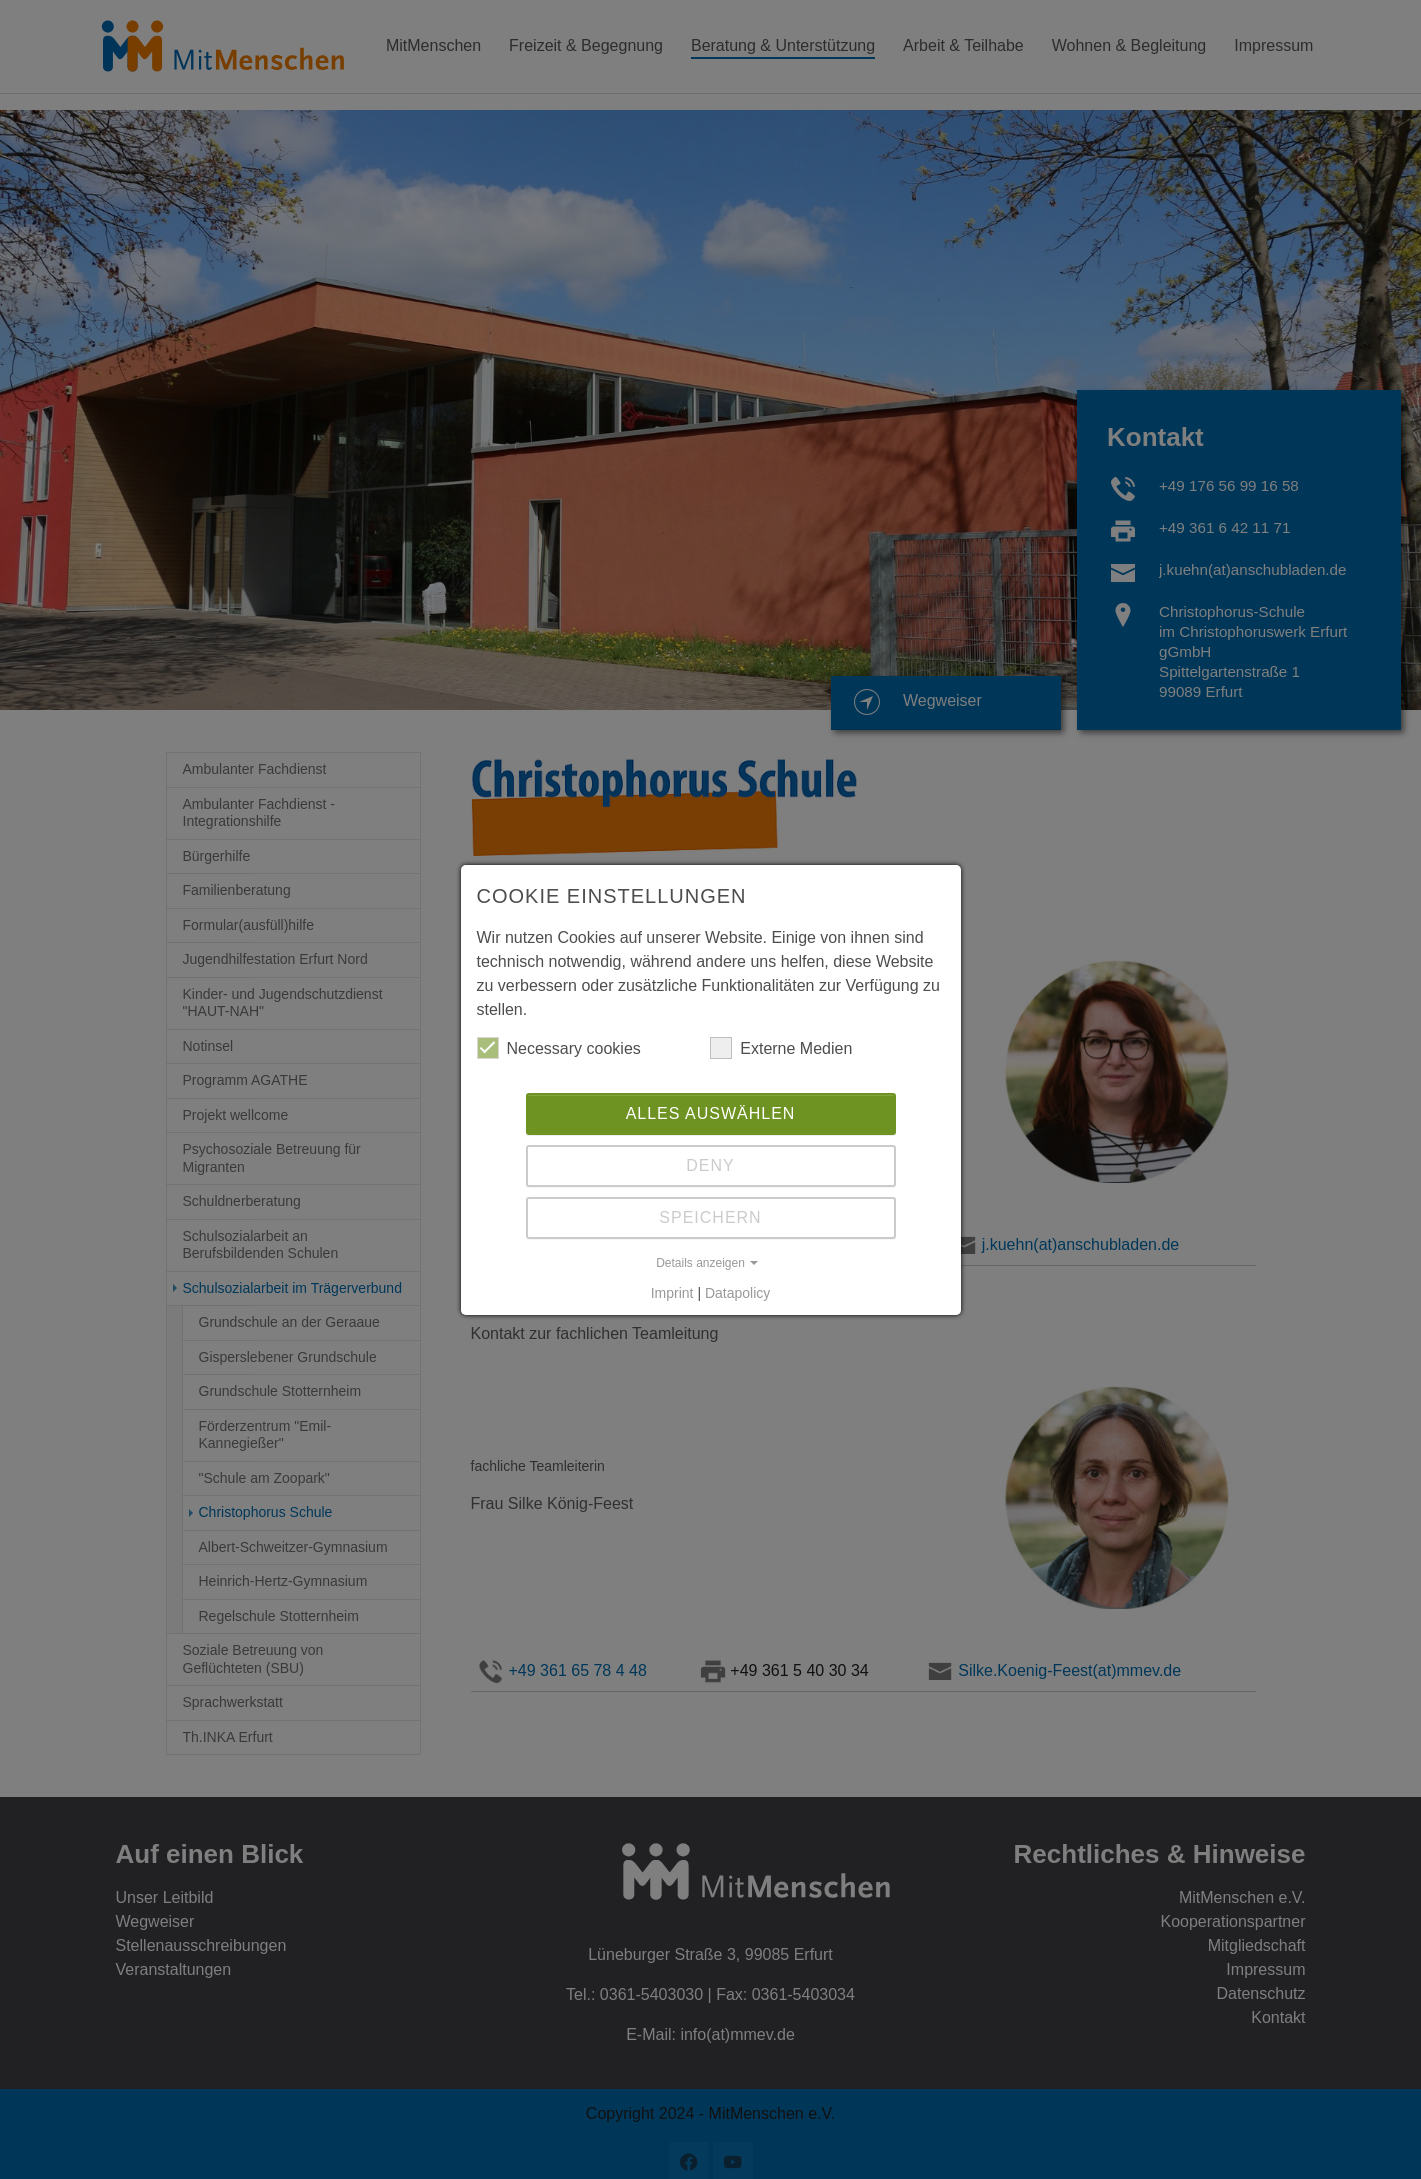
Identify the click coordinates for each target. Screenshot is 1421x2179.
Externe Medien (781, 1048)
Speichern (710, 1217)
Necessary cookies (559, 1048)
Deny (710, 1165)
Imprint (672, 1293)
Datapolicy (737, 1293)
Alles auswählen (711, 1113)
